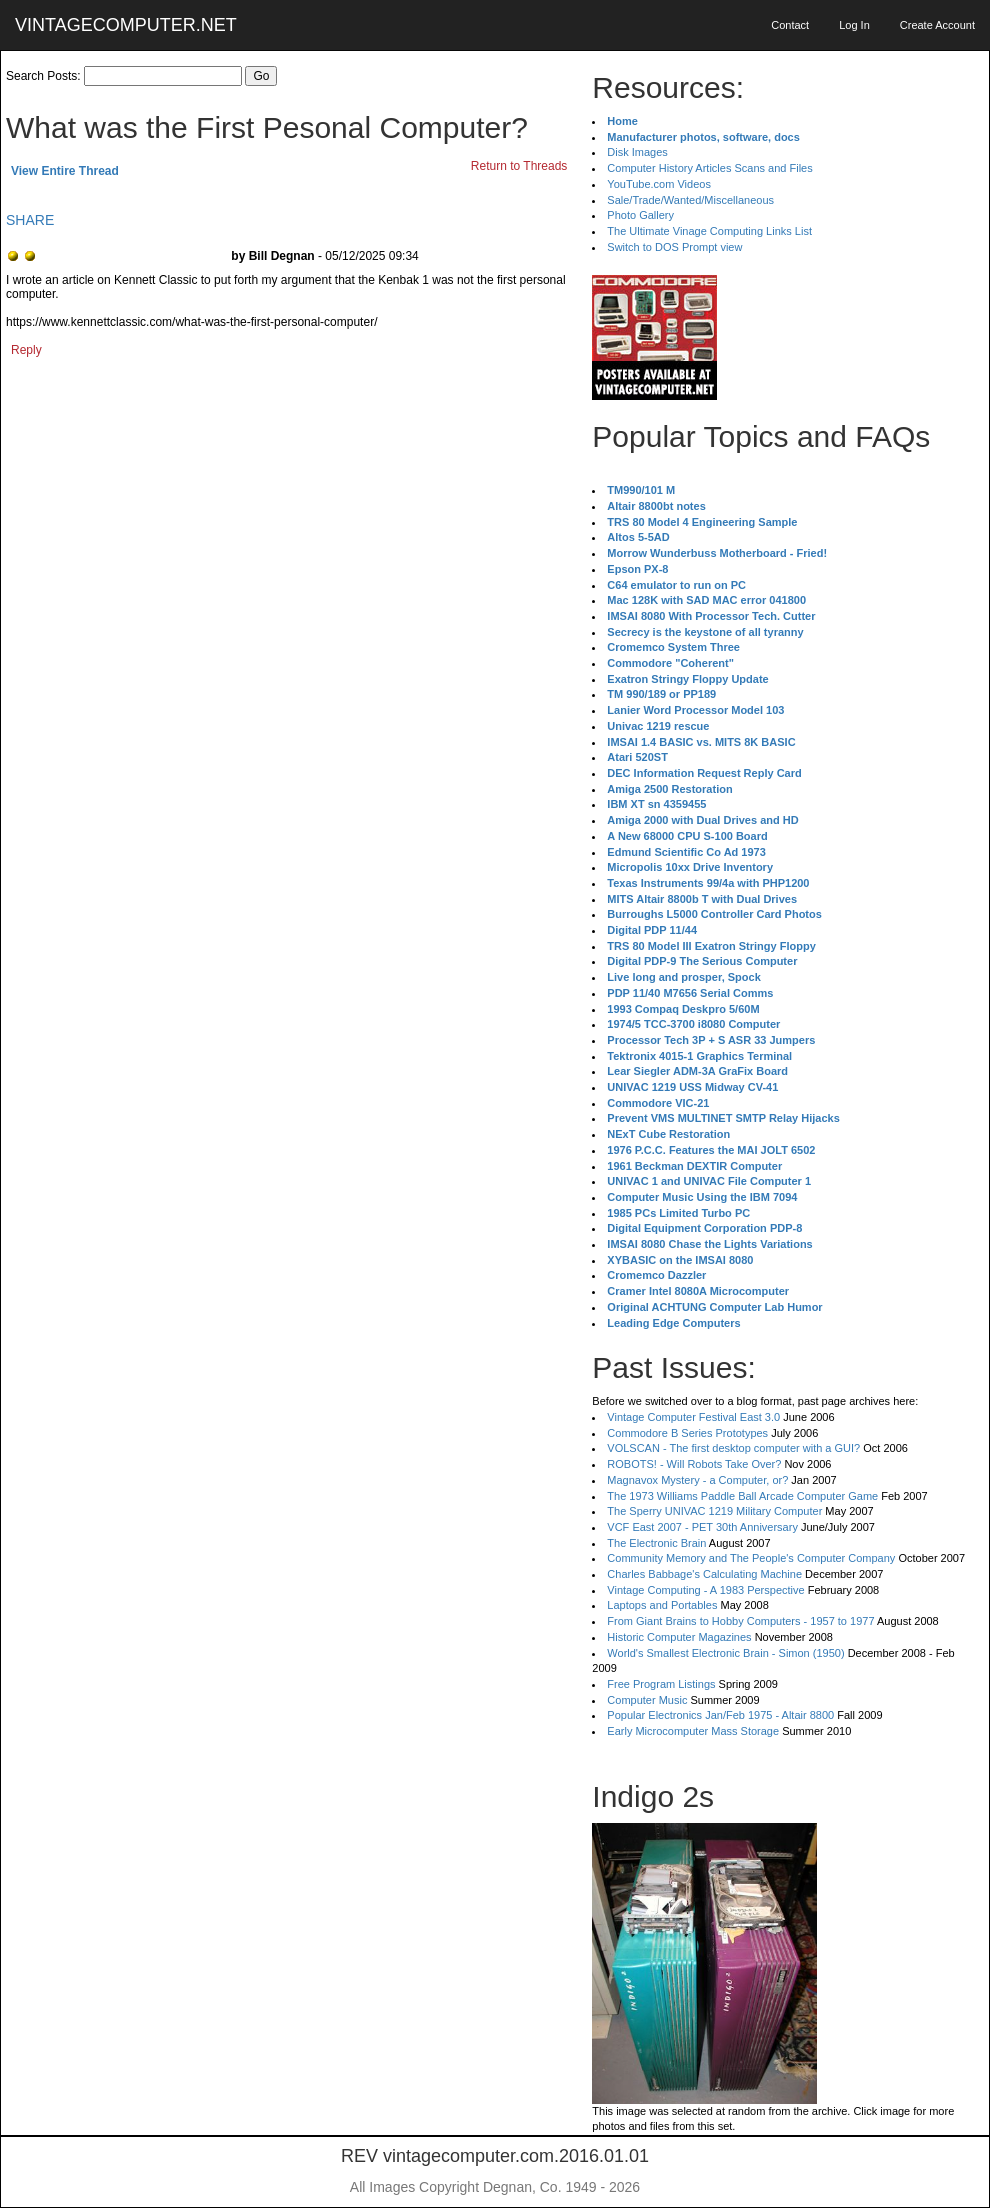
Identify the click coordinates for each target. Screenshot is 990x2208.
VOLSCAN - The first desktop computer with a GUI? (733, 1448)
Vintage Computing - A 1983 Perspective (705, 1590)
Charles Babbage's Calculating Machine (704, 1574)
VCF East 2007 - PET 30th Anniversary (702, 1527)
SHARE (30, 220)
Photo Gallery (640, 215)
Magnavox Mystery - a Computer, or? (697, 1480)
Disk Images (637, 152)
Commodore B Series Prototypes (687, 1433)
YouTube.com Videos (659, 184)
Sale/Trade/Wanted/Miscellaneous (690, 200)
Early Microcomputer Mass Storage (693, 1731)
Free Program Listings (661, 1684)
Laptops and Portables (662, 1605)
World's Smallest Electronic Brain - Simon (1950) (725, 1653)
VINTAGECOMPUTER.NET (126, 25)
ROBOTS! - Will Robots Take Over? (694, 1464)
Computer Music (647, 1700)
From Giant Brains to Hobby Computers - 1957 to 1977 (740, 1621)
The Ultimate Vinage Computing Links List (709, 231)
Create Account (937, 25)
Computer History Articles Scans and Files (709, 168)
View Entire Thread (65, 171)
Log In (854, 25)
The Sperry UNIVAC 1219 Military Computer (714, 1511)
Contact (790, 25)
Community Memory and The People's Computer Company (751, 1558)
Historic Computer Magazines (679, 1637)
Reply (26, 350)
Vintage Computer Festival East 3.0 (693, 1417)
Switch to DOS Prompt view (674, 247)
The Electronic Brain (656, 1543)
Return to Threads (519, 166)
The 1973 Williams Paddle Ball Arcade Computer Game (742, 1496)
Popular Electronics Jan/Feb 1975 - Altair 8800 (720, 1715)
